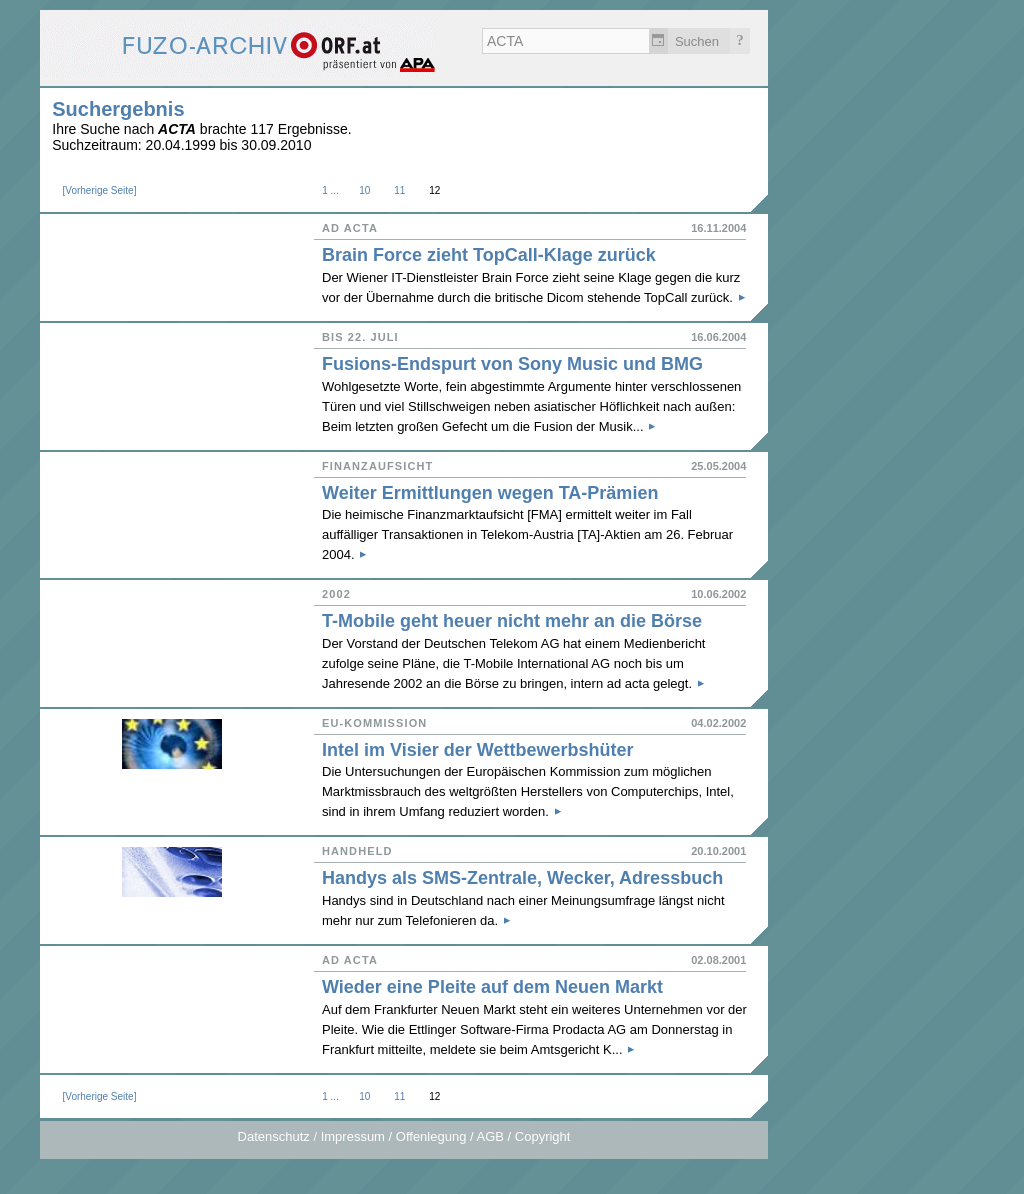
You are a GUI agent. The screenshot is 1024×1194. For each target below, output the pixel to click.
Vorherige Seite (99, 190)
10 (364, 190)
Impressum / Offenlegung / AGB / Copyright (446, 1136)
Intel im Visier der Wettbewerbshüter (477, 750)
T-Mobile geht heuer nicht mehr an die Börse (512, 621)
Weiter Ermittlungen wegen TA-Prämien (490, 493)
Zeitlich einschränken (658, 41)
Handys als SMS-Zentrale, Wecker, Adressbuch (522, 878)
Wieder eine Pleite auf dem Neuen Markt (492, 987)
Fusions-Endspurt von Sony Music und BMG (512, 364)
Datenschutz (274, 1136)
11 (399, 190)
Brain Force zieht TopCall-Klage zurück (489, 255)
